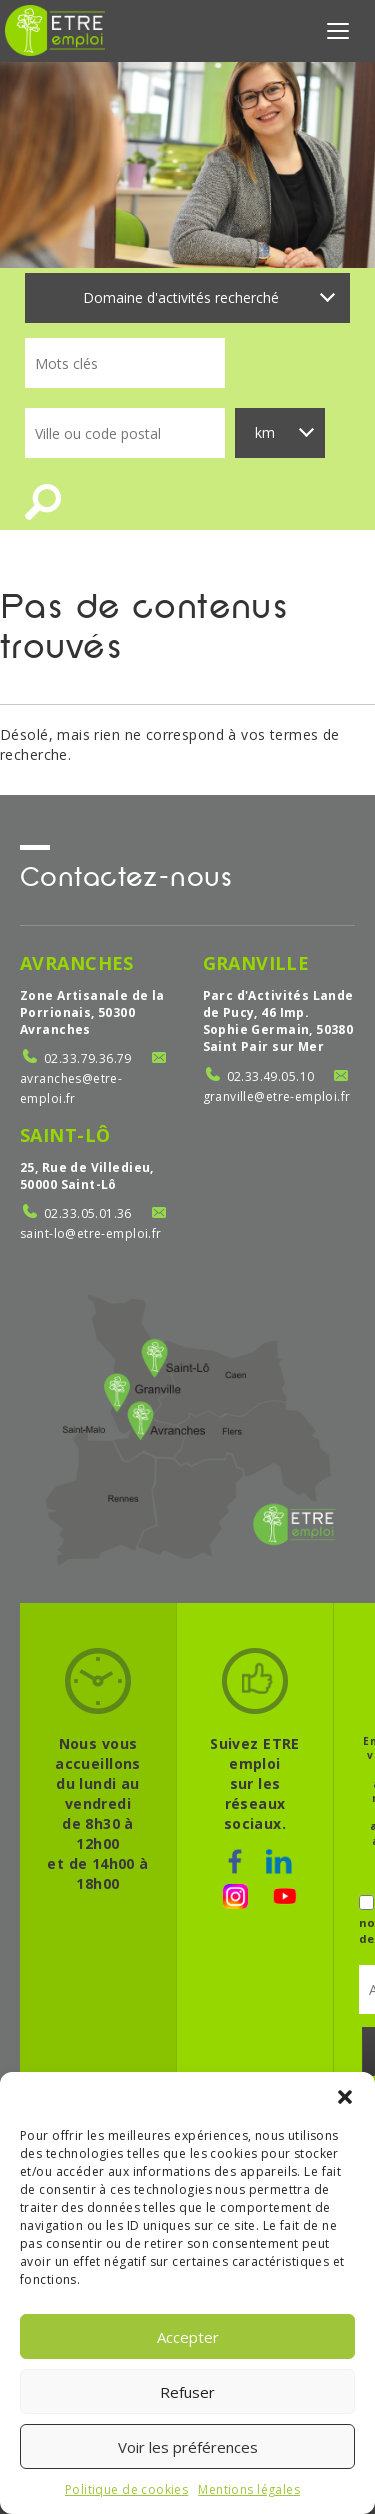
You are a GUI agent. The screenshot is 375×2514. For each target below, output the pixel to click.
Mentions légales (249, 2489)
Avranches (77, 963)
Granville (256, 963)
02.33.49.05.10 (271, 1076)
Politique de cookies (126, 2489)
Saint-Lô (65, 1135)
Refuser (187, 2392)
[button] (345, 2097)
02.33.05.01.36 (88, 1213)
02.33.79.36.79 (88, 1058)
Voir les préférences (188, 2447)
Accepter (188, 2337)
